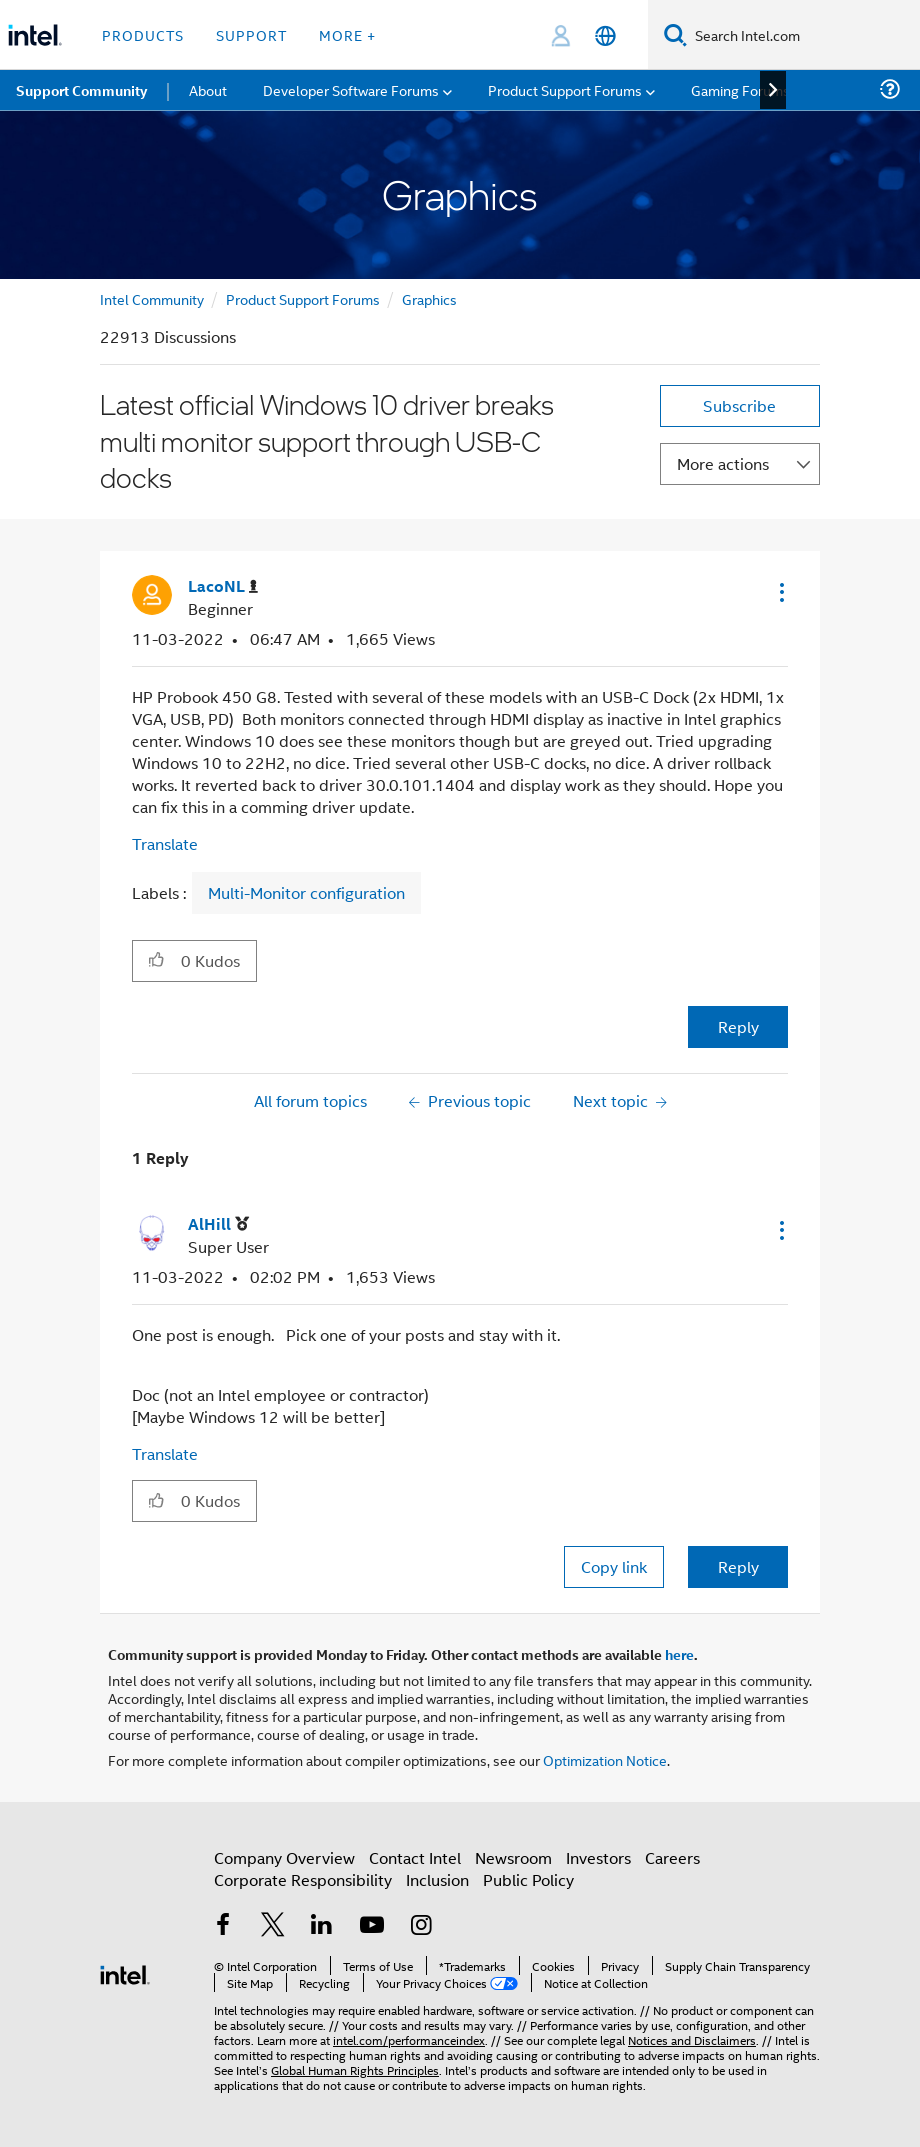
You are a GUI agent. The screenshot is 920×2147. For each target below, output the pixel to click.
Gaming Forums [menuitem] (740, 89)
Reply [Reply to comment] (738, 1566)
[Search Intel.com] (803, 35)
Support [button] (251, 34)
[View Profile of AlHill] (218, 1224)
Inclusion (437, 1879)
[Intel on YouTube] (372, 1926)
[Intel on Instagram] (421, 1926)
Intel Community (152, 298)
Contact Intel (415, 1857)
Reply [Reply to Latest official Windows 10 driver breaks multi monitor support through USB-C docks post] (738, 1026)
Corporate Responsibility (303, 1879)
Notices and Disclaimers (692, 2039)
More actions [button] (723, 463)
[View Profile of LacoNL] (223, 586)
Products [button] (143, 34)
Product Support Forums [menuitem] (565, 89)
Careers (672, 1857)
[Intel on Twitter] (273, 1926)
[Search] (675, 34)
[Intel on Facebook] (223, 1926)
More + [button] (347, 34)
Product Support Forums (303, 298)
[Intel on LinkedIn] (322, 1926)
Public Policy (528, 1879)
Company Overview (284, 1857)
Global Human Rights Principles (355, 2069)
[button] (780, 592)
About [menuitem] (208, 89)
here (679, 1654)
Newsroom (513, 1857)
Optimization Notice (605, 1759)
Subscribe (739, 405)
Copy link (614, 1566)
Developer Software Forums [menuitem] (351, 89)
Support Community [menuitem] (81, 90)
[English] (605, 35)
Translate (165, 843)
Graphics (429, 298)
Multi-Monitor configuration (306, 893)
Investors (598, 1857)
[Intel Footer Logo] (125, 1972)
